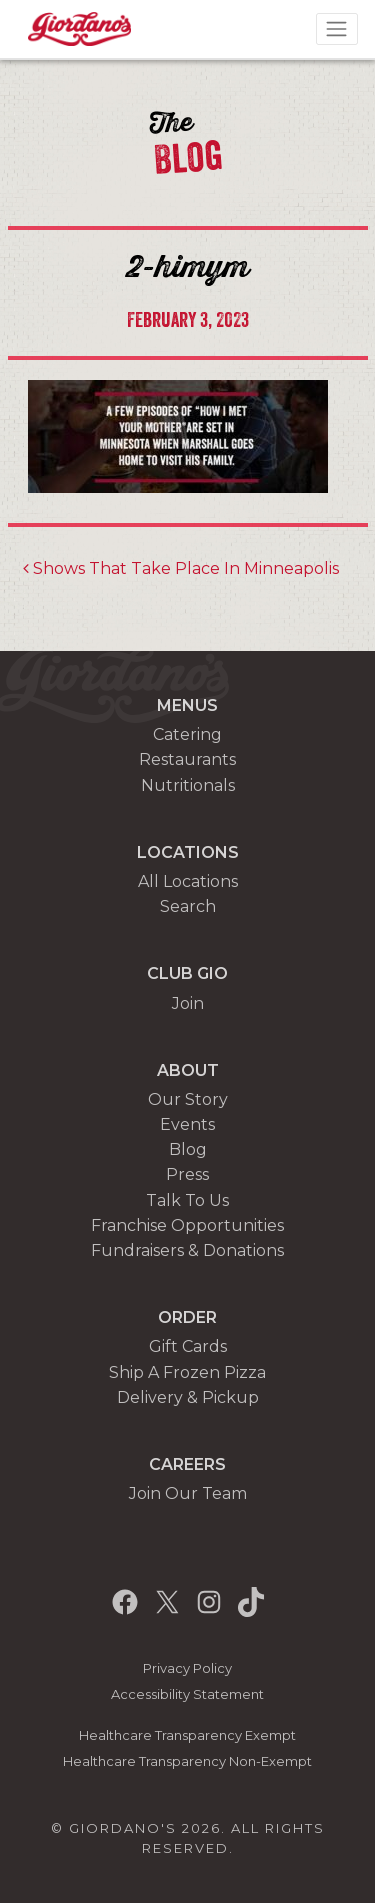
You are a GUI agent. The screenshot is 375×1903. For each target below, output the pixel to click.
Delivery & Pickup (188, 1397)
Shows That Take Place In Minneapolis (181, 568)
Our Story (188, 1099)
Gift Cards (188, 1346)
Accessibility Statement (187, 1694)
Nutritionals (188, 785)
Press (187, 1174)
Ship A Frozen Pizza (187, 1372)
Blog (188, 1149)
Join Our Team (188, 1493)
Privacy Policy (187, 1668)
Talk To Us (187, 1200)
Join (188, 1003)
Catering (187, 734)
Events (187, 1124)
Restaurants (187, 759)
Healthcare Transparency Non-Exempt (187, 1761)
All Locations (188, 881)
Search (188, 906)
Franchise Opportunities (187, 1225)
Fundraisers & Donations (187, 1250)
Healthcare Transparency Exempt (187, 1735)
